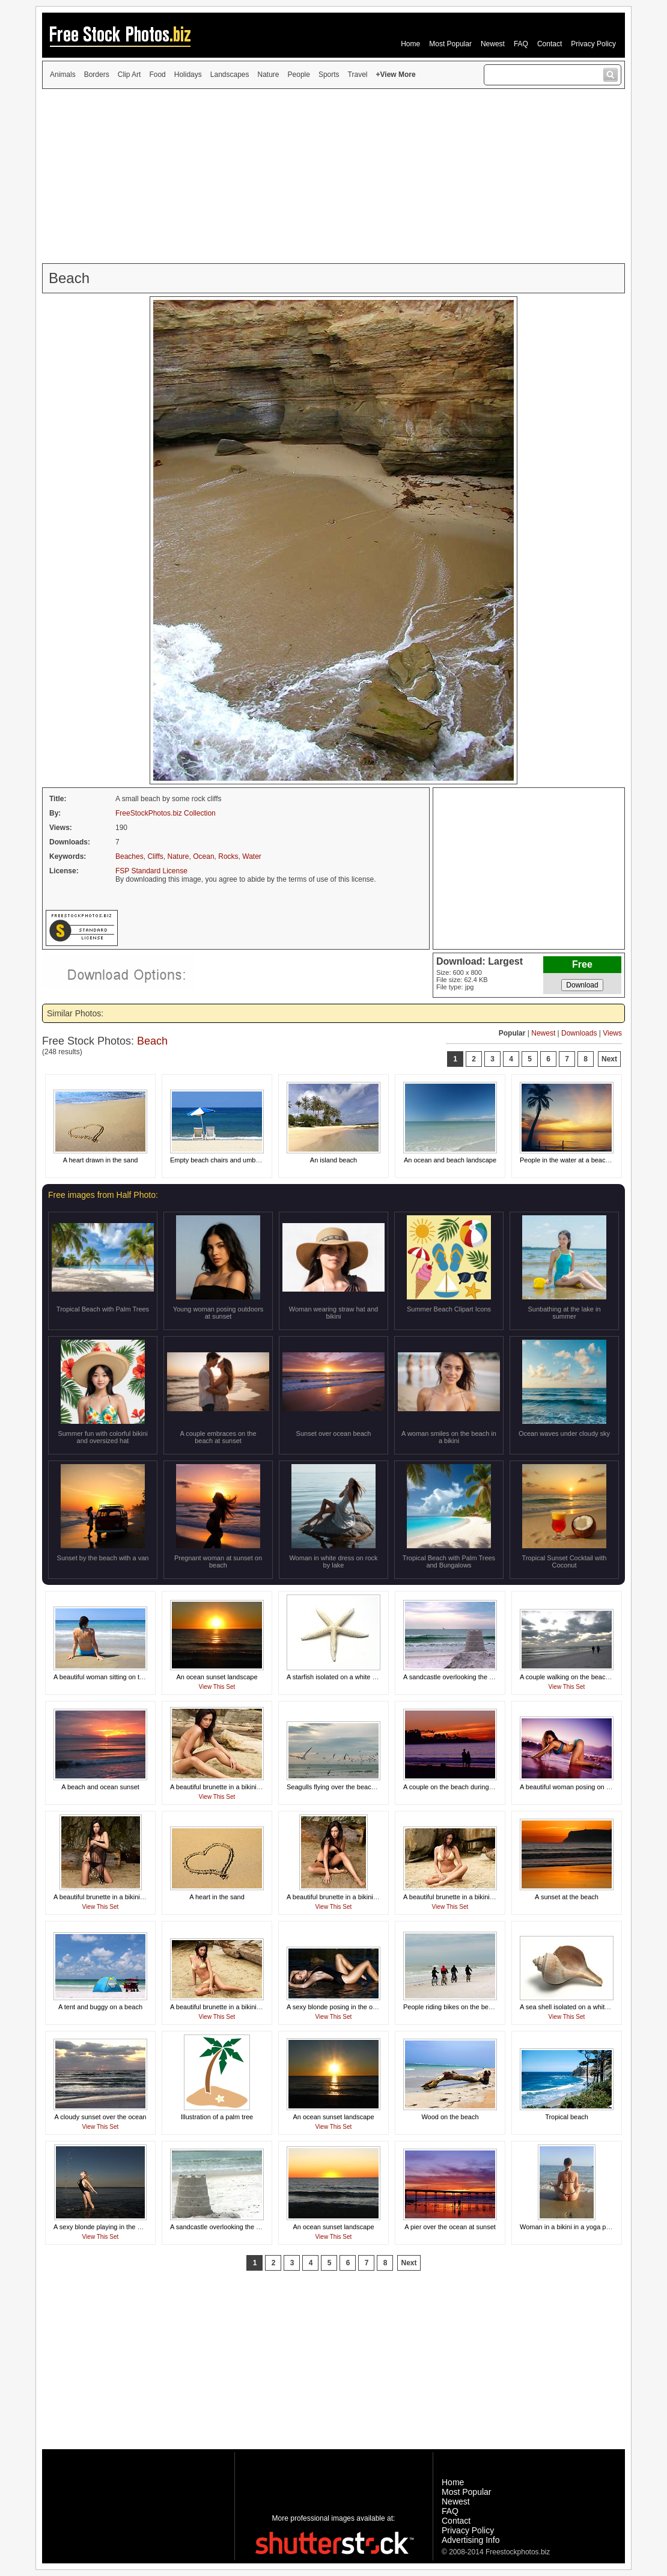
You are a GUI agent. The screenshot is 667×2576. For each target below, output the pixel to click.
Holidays (188, 74)
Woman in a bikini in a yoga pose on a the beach (591, 2226)
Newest (493, 44)
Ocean (203, 856)
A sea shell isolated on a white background (582, 2006)
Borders (96, 74)
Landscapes (229, 74)
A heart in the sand (217, 1896)
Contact (549, 44)
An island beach (333, 1160)
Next (609, 1059)
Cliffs (155, 856)
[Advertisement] (333, 176)
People (299, 74)
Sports (329, 74)
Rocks (228, 856)
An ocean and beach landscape (450, 1160)
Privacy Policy (593, 44)
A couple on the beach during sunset (456, 1786)
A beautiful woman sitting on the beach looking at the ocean (140, 1676)
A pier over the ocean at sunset (450, 2226)
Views (612, 1033)
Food (157, 74)
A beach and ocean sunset (100, 1786)
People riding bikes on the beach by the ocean (471, 2006)
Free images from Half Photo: (103, 1195)
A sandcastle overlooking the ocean (455, 1676)
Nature (268, 74)
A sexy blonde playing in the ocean (104, 2226)
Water (251, 856)
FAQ (521, 44)
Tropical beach (566, 2116)
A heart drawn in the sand (100, 1160)
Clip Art (129, 74)
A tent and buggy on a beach (100, 2006)
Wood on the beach (449, 2116)
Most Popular (450, 44)
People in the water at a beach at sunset (579, 1160)
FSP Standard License (151, 871)
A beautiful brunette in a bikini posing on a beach (241, 1786)
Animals (63, 74)
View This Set (217, 1686)
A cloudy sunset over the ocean (101, 2116)
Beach (152, 1041)
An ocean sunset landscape (216, 1676)
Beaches (129, 856)
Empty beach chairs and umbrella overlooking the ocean (252, 1160)
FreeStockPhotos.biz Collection (165, 813)
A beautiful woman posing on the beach (577, 1786)
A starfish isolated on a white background (347, 1676)
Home (410, 44)
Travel (358, 74)
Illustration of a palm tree (217, 2116)
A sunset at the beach (566, 1896)
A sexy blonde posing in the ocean (337, 2006)
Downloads (579, 1033)
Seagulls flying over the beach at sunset (345, 1786)
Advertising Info (471, 2540)
